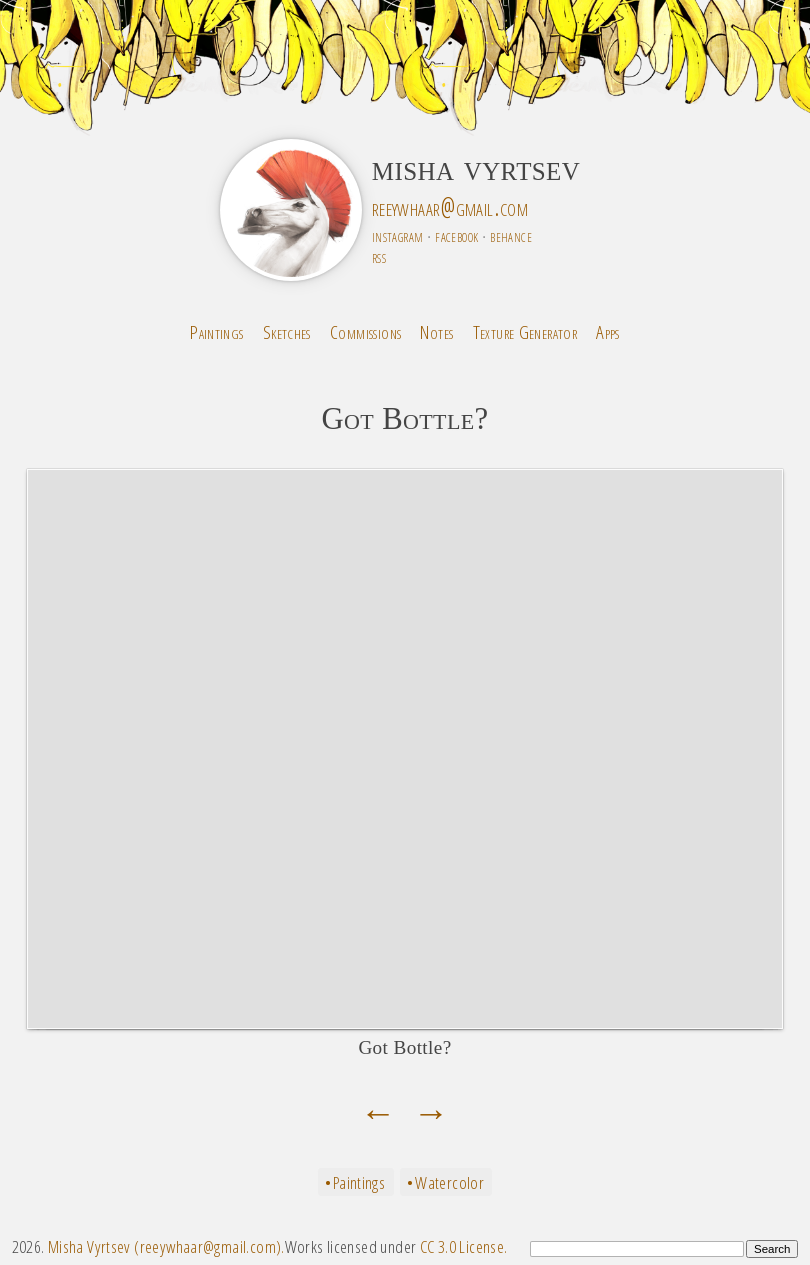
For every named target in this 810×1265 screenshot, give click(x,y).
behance (511, 235)
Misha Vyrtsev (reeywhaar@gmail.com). (166, 1246)
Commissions (365, 331)
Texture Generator (525, 331)
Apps (608, 331)
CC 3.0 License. (464, 1246)
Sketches (287, 331)
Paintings (216, 331)
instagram (397, 235)
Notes (436, 331)
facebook (456, 235)
